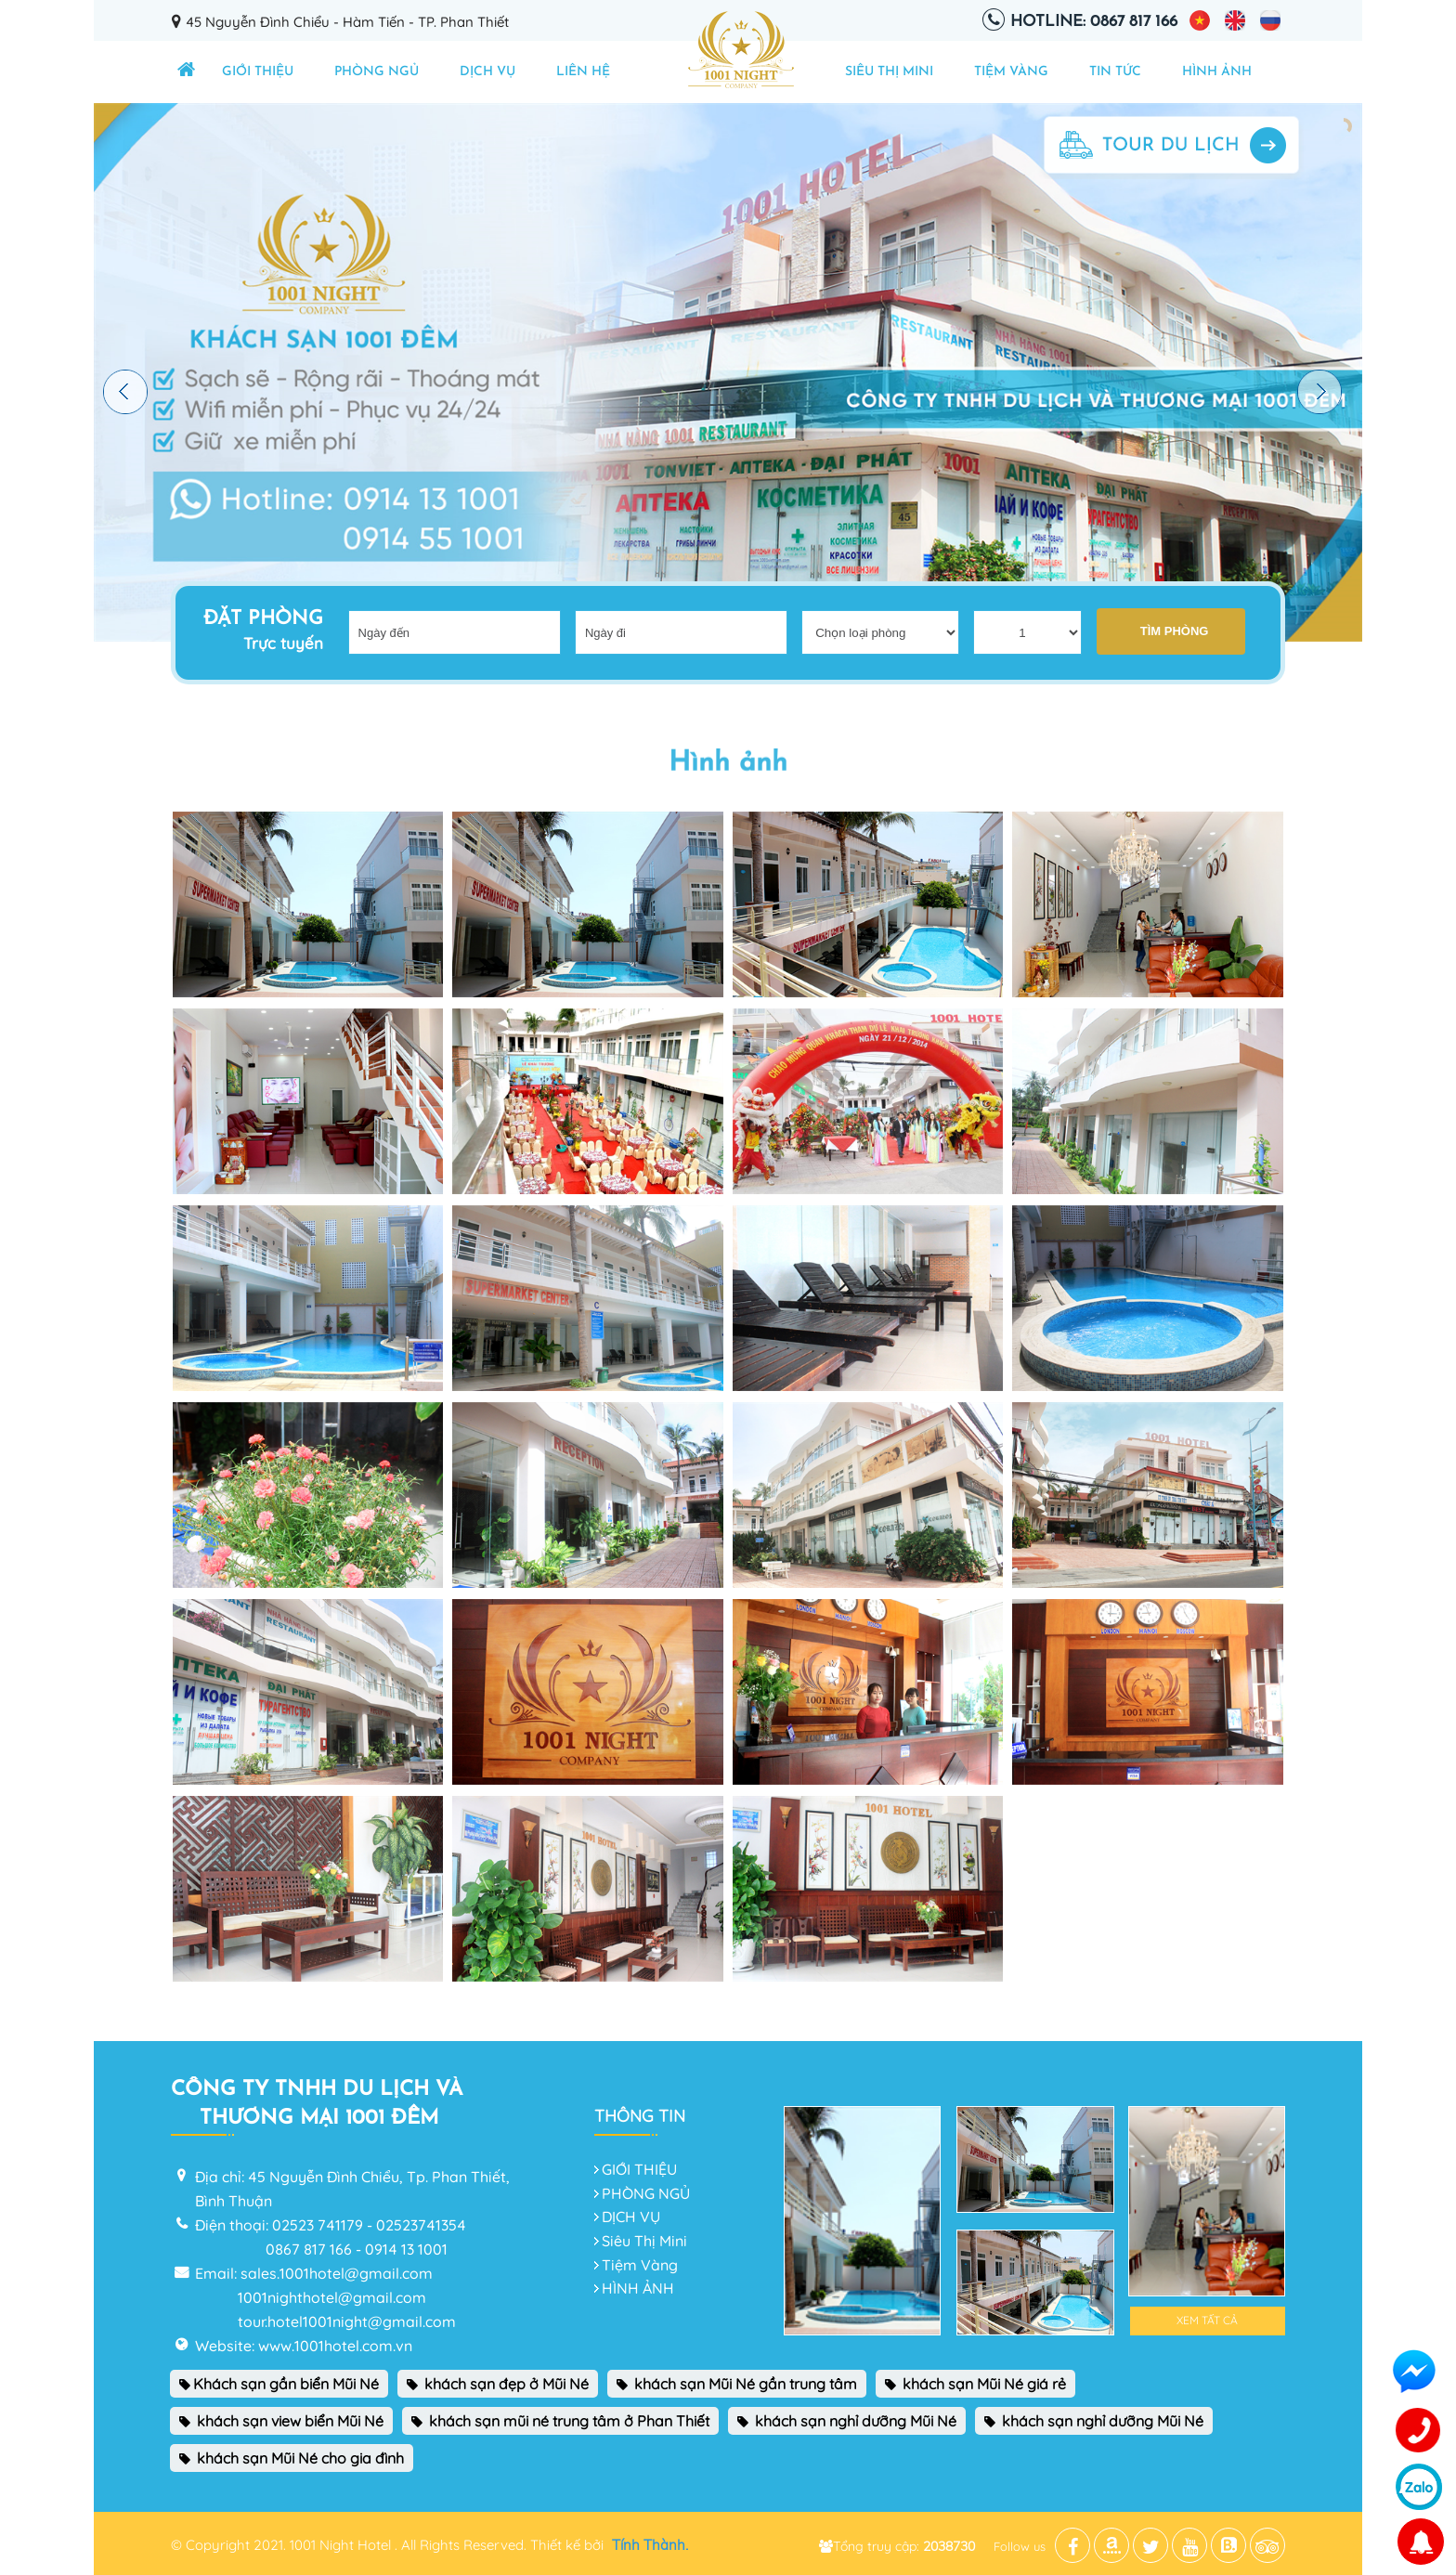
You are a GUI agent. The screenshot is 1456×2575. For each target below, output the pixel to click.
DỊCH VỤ (487, 72)
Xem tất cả (1207, 2320)
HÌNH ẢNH (1217, 72)
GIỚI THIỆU (257, 72)
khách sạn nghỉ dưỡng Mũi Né (846, 2421)
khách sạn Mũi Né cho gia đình (291, 2458)
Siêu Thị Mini (889, 72)
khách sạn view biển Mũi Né (281, 2421)
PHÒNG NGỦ (376, 72)
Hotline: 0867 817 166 (1093, 22)
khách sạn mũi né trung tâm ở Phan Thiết (560, 2421)
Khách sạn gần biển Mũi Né (279, 2383)
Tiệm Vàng (1011, 72)
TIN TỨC (1115, 72)
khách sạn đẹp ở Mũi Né (498, 2383)
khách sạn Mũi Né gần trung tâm (737, 2383)
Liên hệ (583, 72)
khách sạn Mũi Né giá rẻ (975, 2383)
